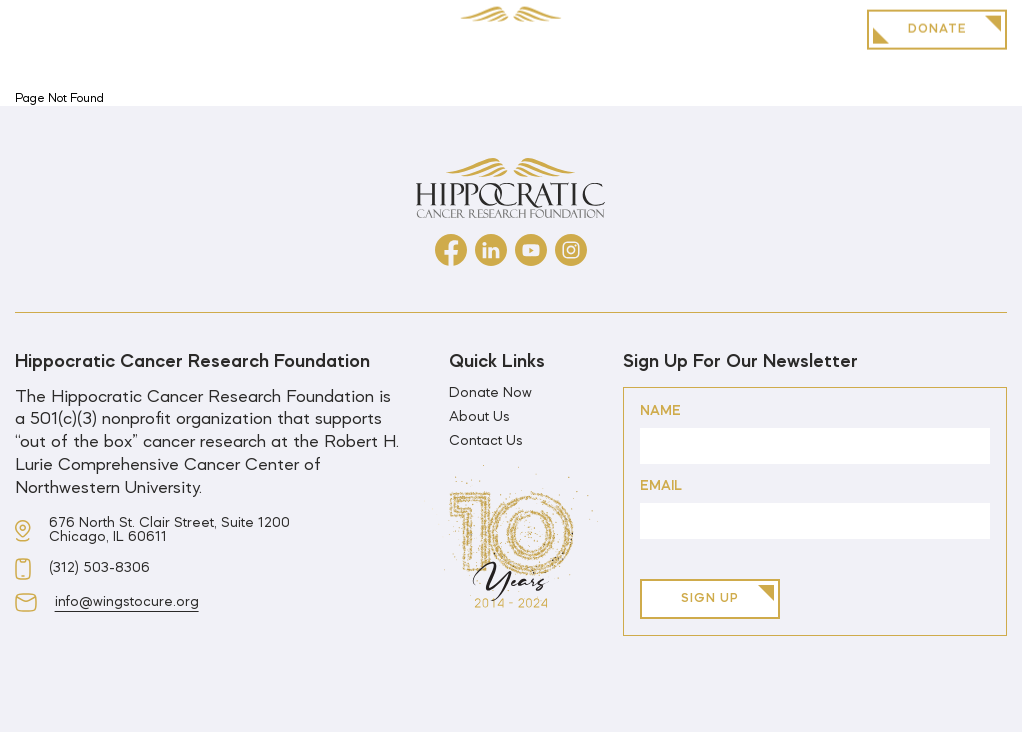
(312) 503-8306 (99, 569)
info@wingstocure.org (127, 603)
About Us (479, 418)
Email (661, 486)
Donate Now (490, 394)
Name (660, 411)
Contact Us (486, 442)
